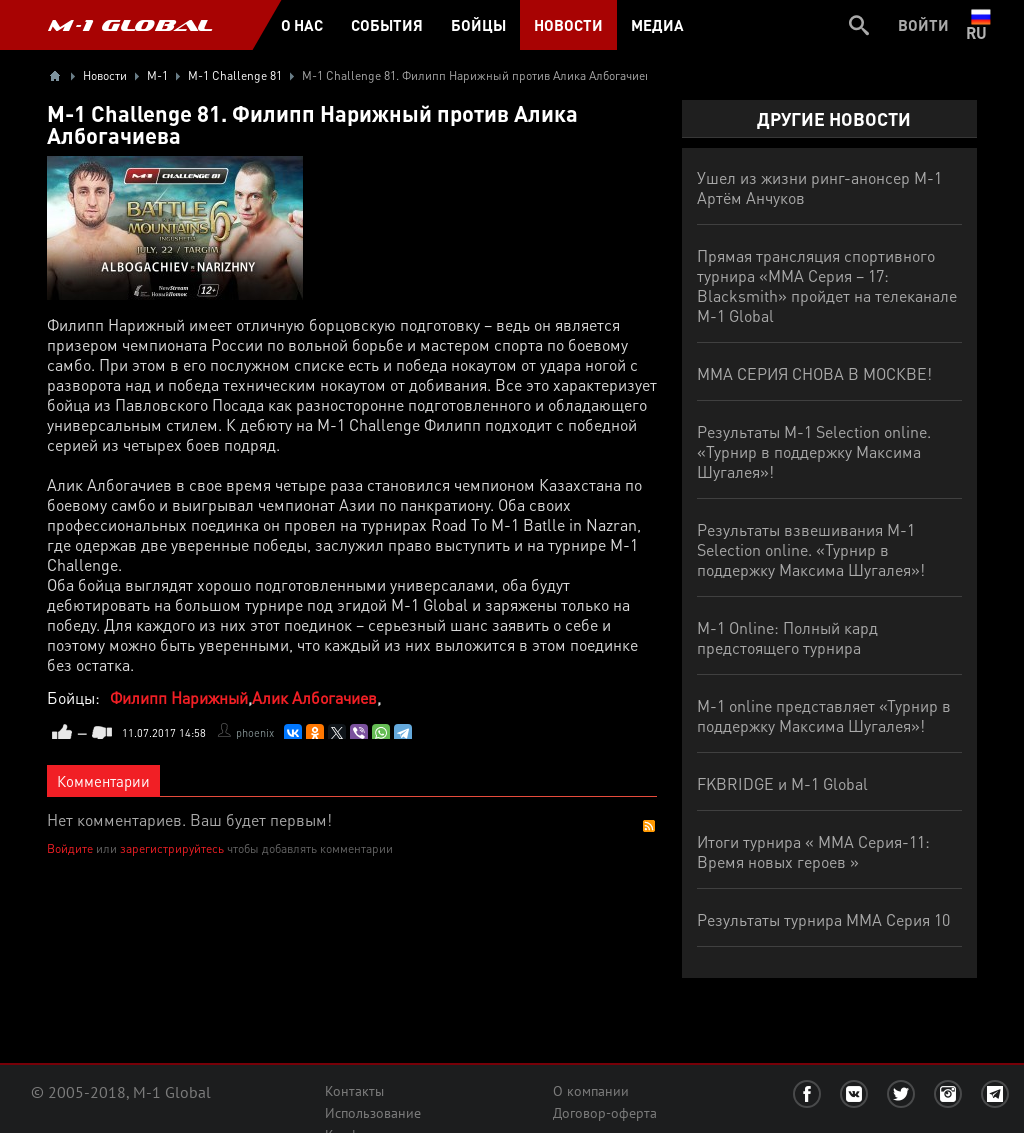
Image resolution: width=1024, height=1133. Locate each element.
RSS (649, 826)
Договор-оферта (605, 1113)
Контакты (354, 1091)
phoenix (255, 733)
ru (980, 25)
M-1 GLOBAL (130, 25)
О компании (591, 1091)
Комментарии (103, 781)
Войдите (70, 848)
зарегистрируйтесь (172, 848)
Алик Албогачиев (314, 697)
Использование (373, 1113)
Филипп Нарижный (179, 697)
